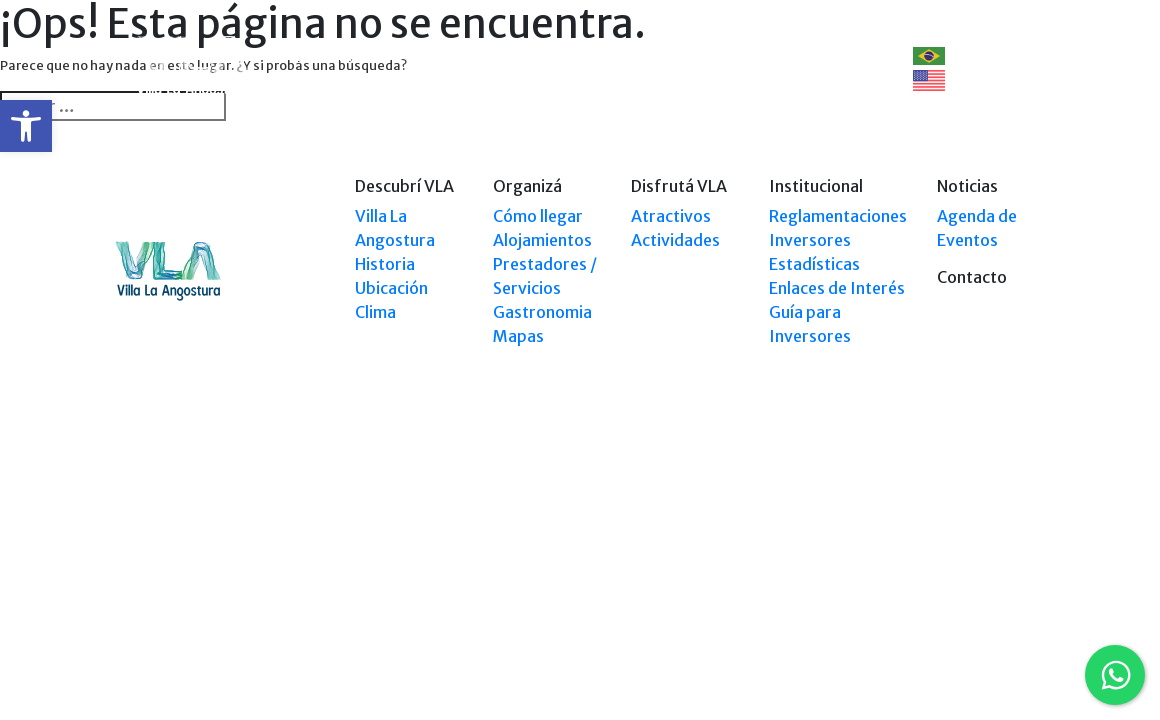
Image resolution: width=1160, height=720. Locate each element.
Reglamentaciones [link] (838, 216)
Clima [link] (375, 312)
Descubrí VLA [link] (341, 55)
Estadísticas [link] (814, 264)
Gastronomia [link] (542, 312)
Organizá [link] (445, 55)
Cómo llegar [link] (538, 216)
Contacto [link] (830, 55)
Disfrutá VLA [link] (644, 55)
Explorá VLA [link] (530, 67)
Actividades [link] (675, 240)
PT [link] (940, 55)
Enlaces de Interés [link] (837, 288)
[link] (26, 126)
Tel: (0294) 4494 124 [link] (989, 508)
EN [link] (940, 80)
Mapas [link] (518, 336)
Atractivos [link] (671, 216)
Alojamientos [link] (542, 240)
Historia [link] (385, 264)
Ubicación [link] (391, 288)
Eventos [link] (741, 55)
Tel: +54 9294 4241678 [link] (983, 527)
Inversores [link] (810, 240)
